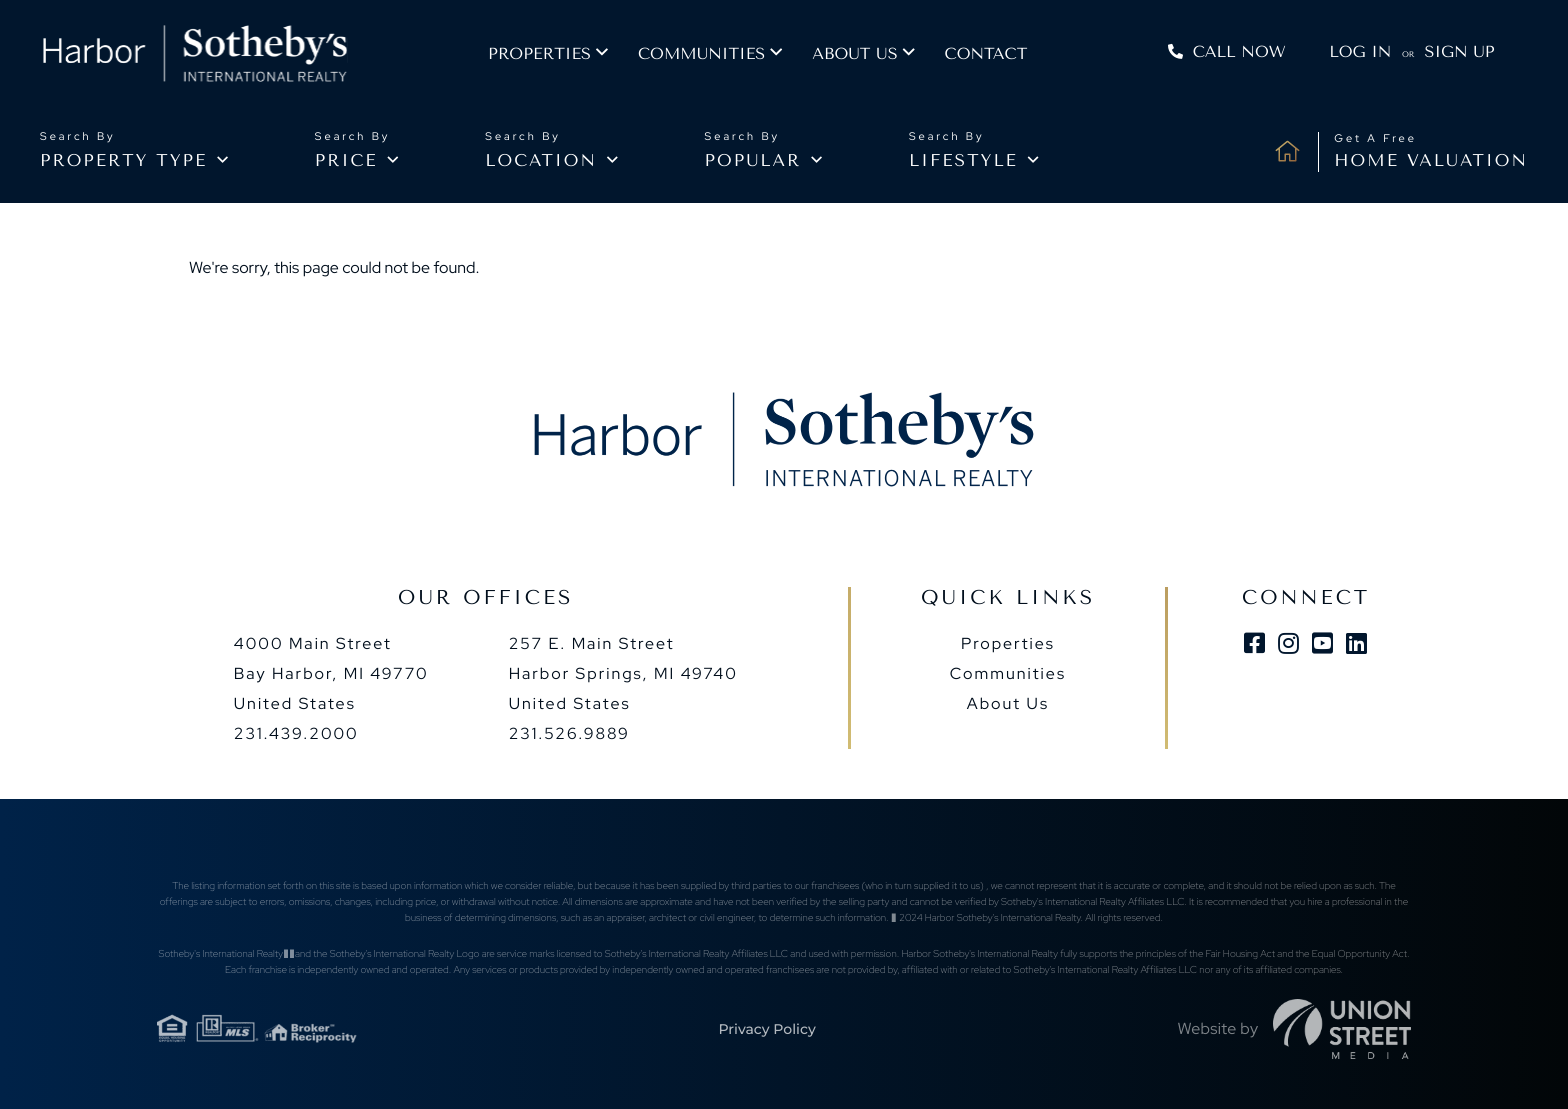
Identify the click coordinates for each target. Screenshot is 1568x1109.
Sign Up (1458, 53)
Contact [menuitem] (998, 55)
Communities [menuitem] (714, 55)
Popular (753, 161)
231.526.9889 (569, 733)
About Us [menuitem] (1008, 703)
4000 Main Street (331, 673)
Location (541, 161)
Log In (1359, 53)
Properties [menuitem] (552, 55)
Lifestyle (963, 161)
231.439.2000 (296, 733)
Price (346, 161)
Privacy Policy (766, 1029)
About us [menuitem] (867, 55)
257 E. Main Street (623, 673)
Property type (123, 161)
